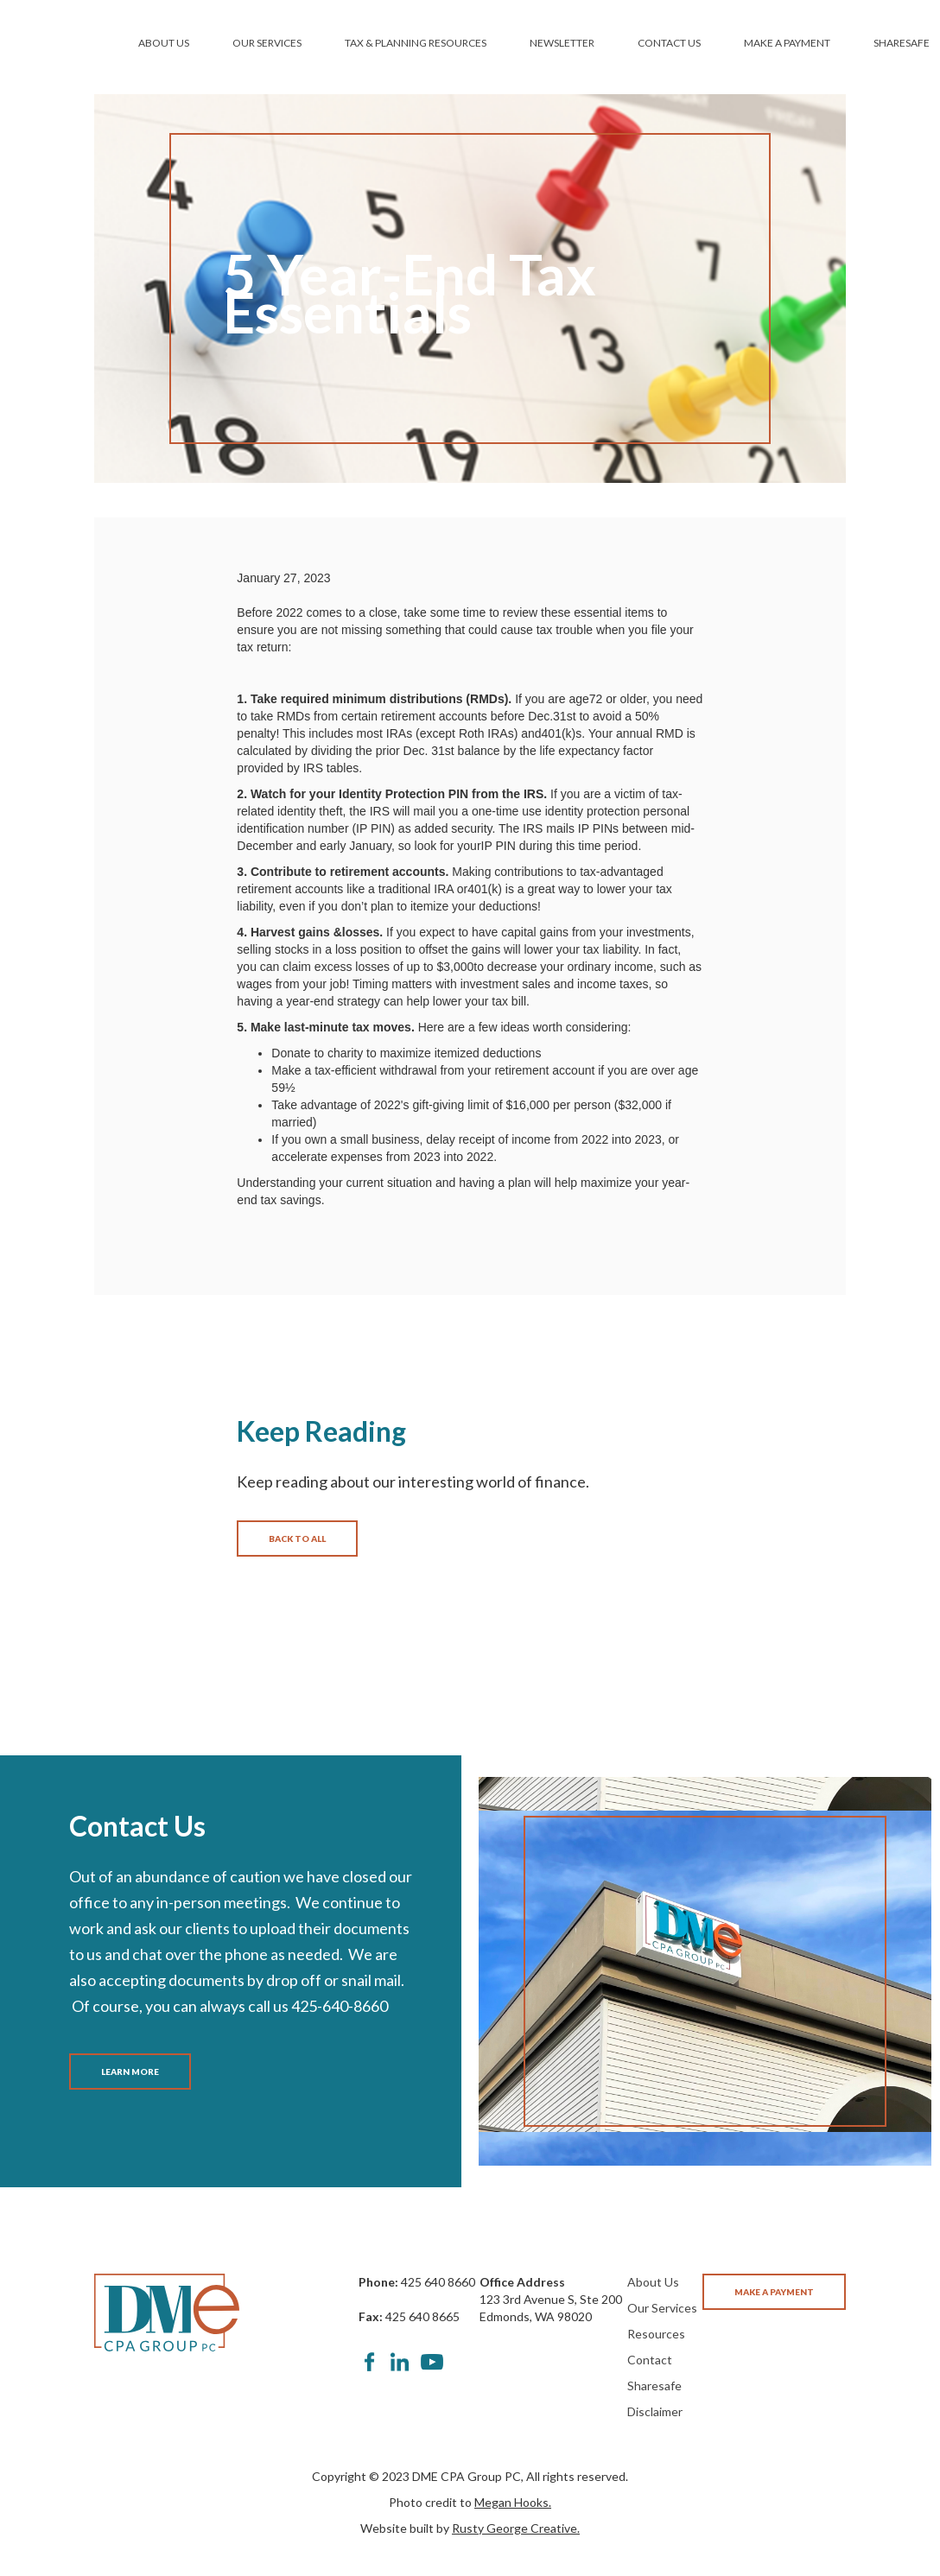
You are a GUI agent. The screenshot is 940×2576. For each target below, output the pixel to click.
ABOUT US (163, 42)
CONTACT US (669, 42)
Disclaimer (655, 2411)
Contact (649, 2359)
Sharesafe (654, 2385)
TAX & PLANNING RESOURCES (415, 42)
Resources (656, 2333)
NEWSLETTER (562, 42)
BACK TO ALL (297, 1538)
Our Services (662, 2307)
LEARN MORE (130, 2071)
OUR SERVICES (267, 42)
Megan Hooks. (512, 2502)
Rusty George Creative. (516, 2528)
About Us (653, 2282)
